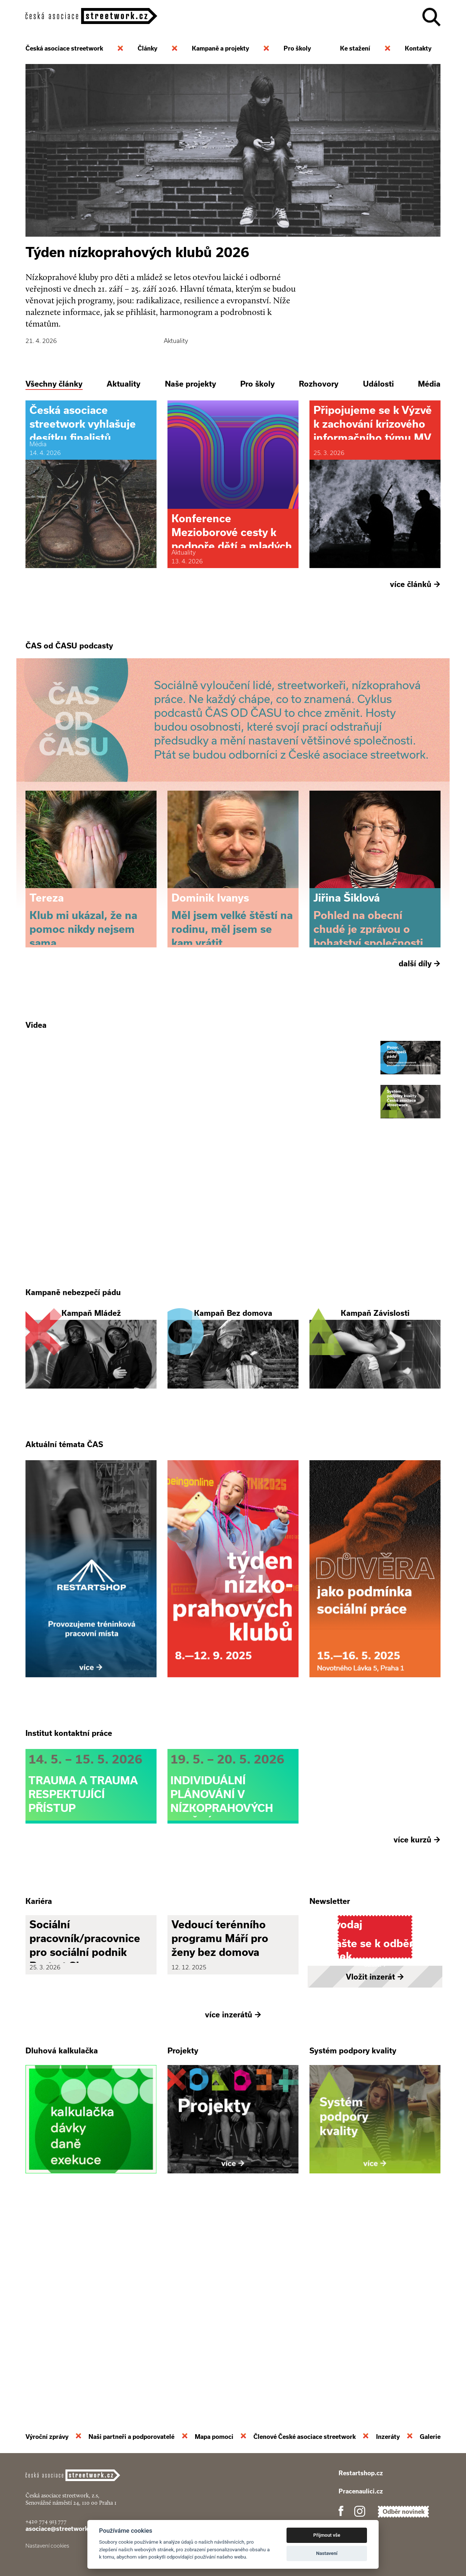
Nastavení (326, 2553)
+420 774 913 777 (46, 2521)
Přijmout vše (326, 2535)
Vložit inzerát (375, 2173)
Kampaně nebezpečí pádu (73, 1392)
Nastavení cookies (47, 2546)
